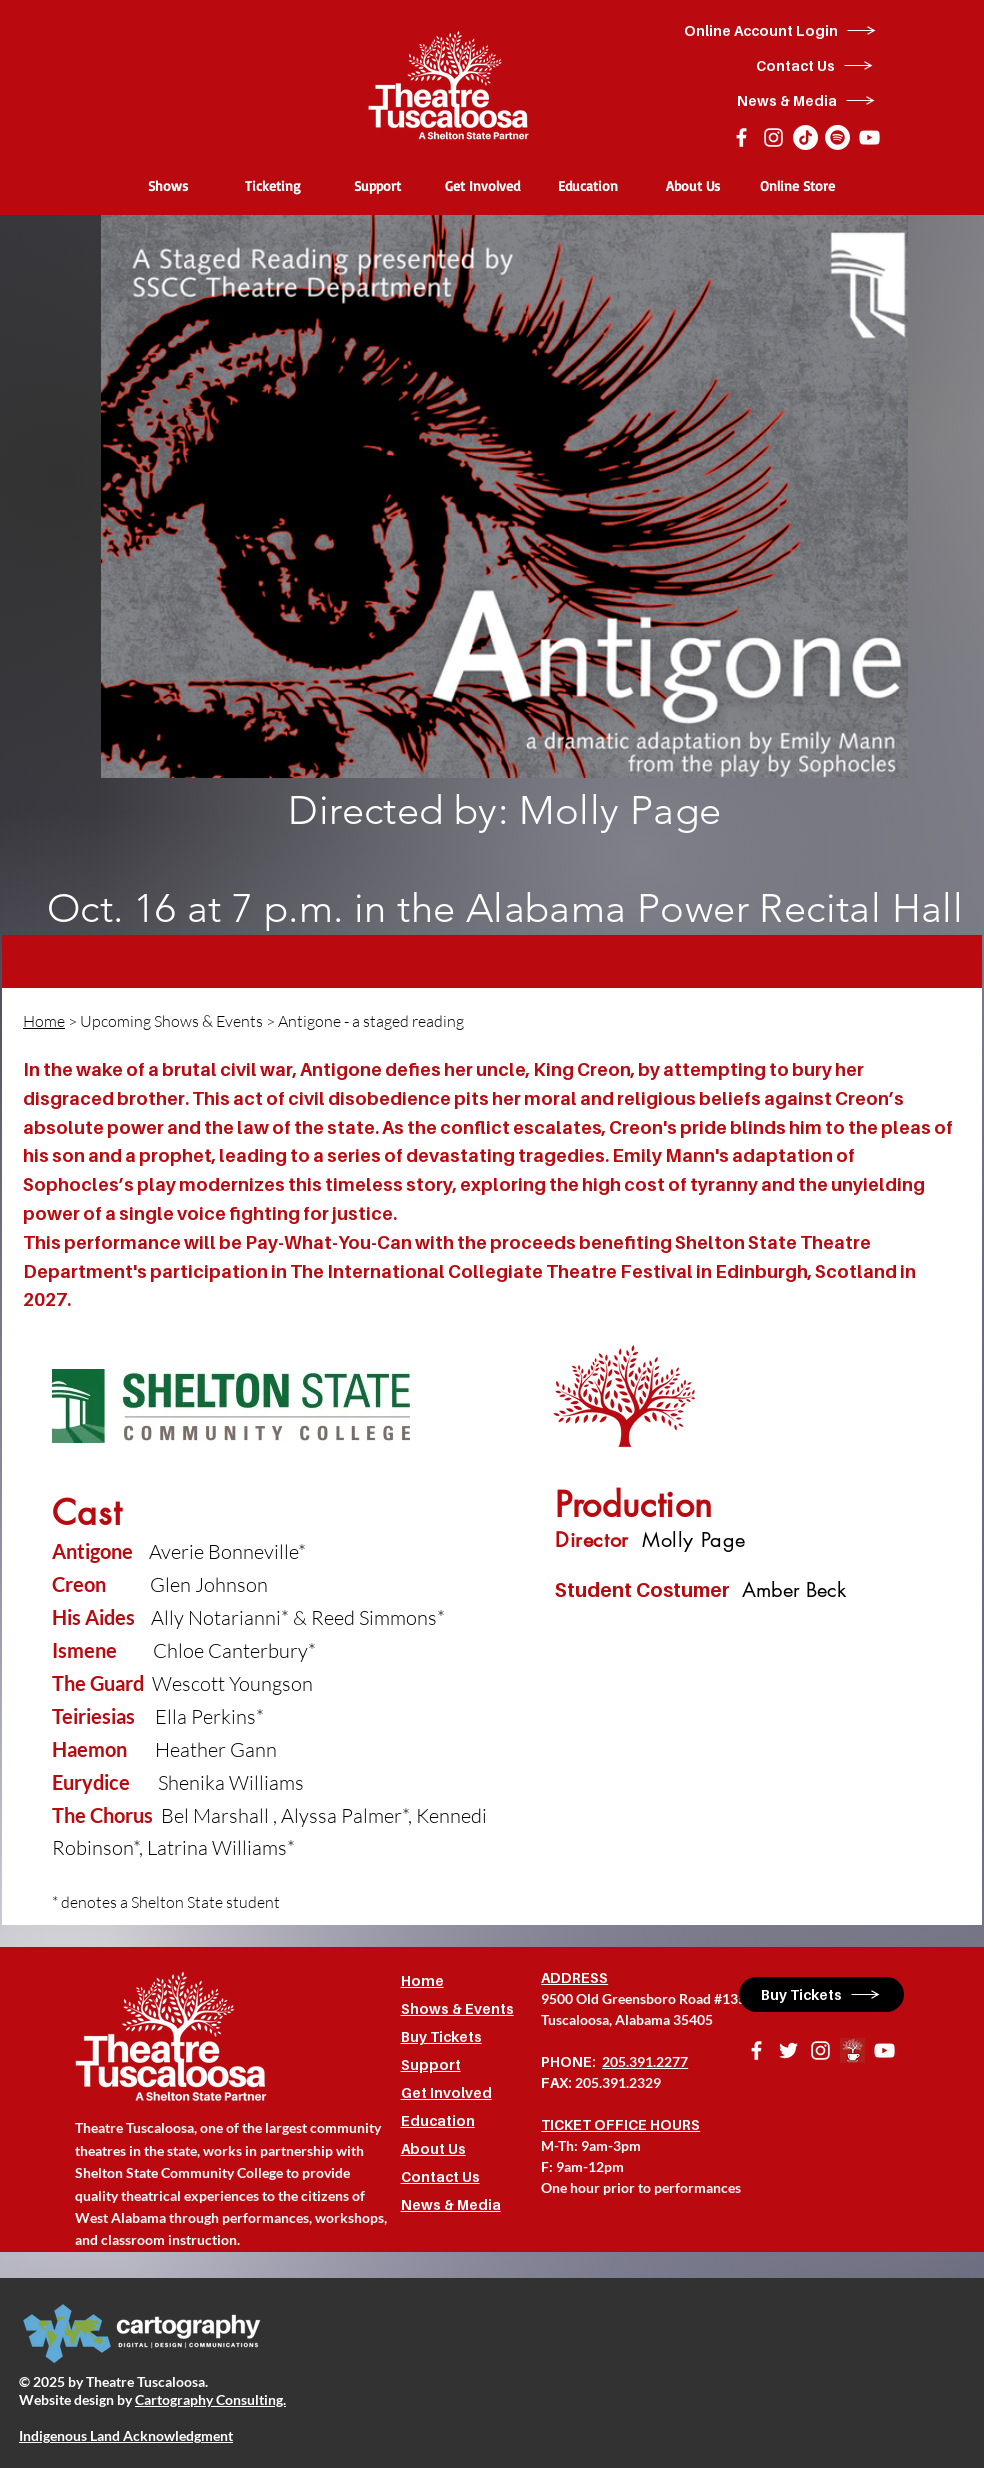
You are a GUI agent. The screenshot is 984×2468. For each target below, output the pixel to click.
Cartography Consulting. (210, 2399)
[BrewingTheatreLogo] (852, 2050)
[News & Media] (806, 100)
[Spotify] (837, 137)
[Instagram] (773, 137)
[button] (167, 185)
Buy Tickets (441, 2036)
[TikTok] (805, 137)
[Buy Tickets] (821, 1994)
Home (44, 1021)
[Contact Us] (815, 65)
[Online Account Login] (780, 30)
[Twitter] (788, 2050)
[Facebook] (741, 137)
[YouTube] (869, 137)
